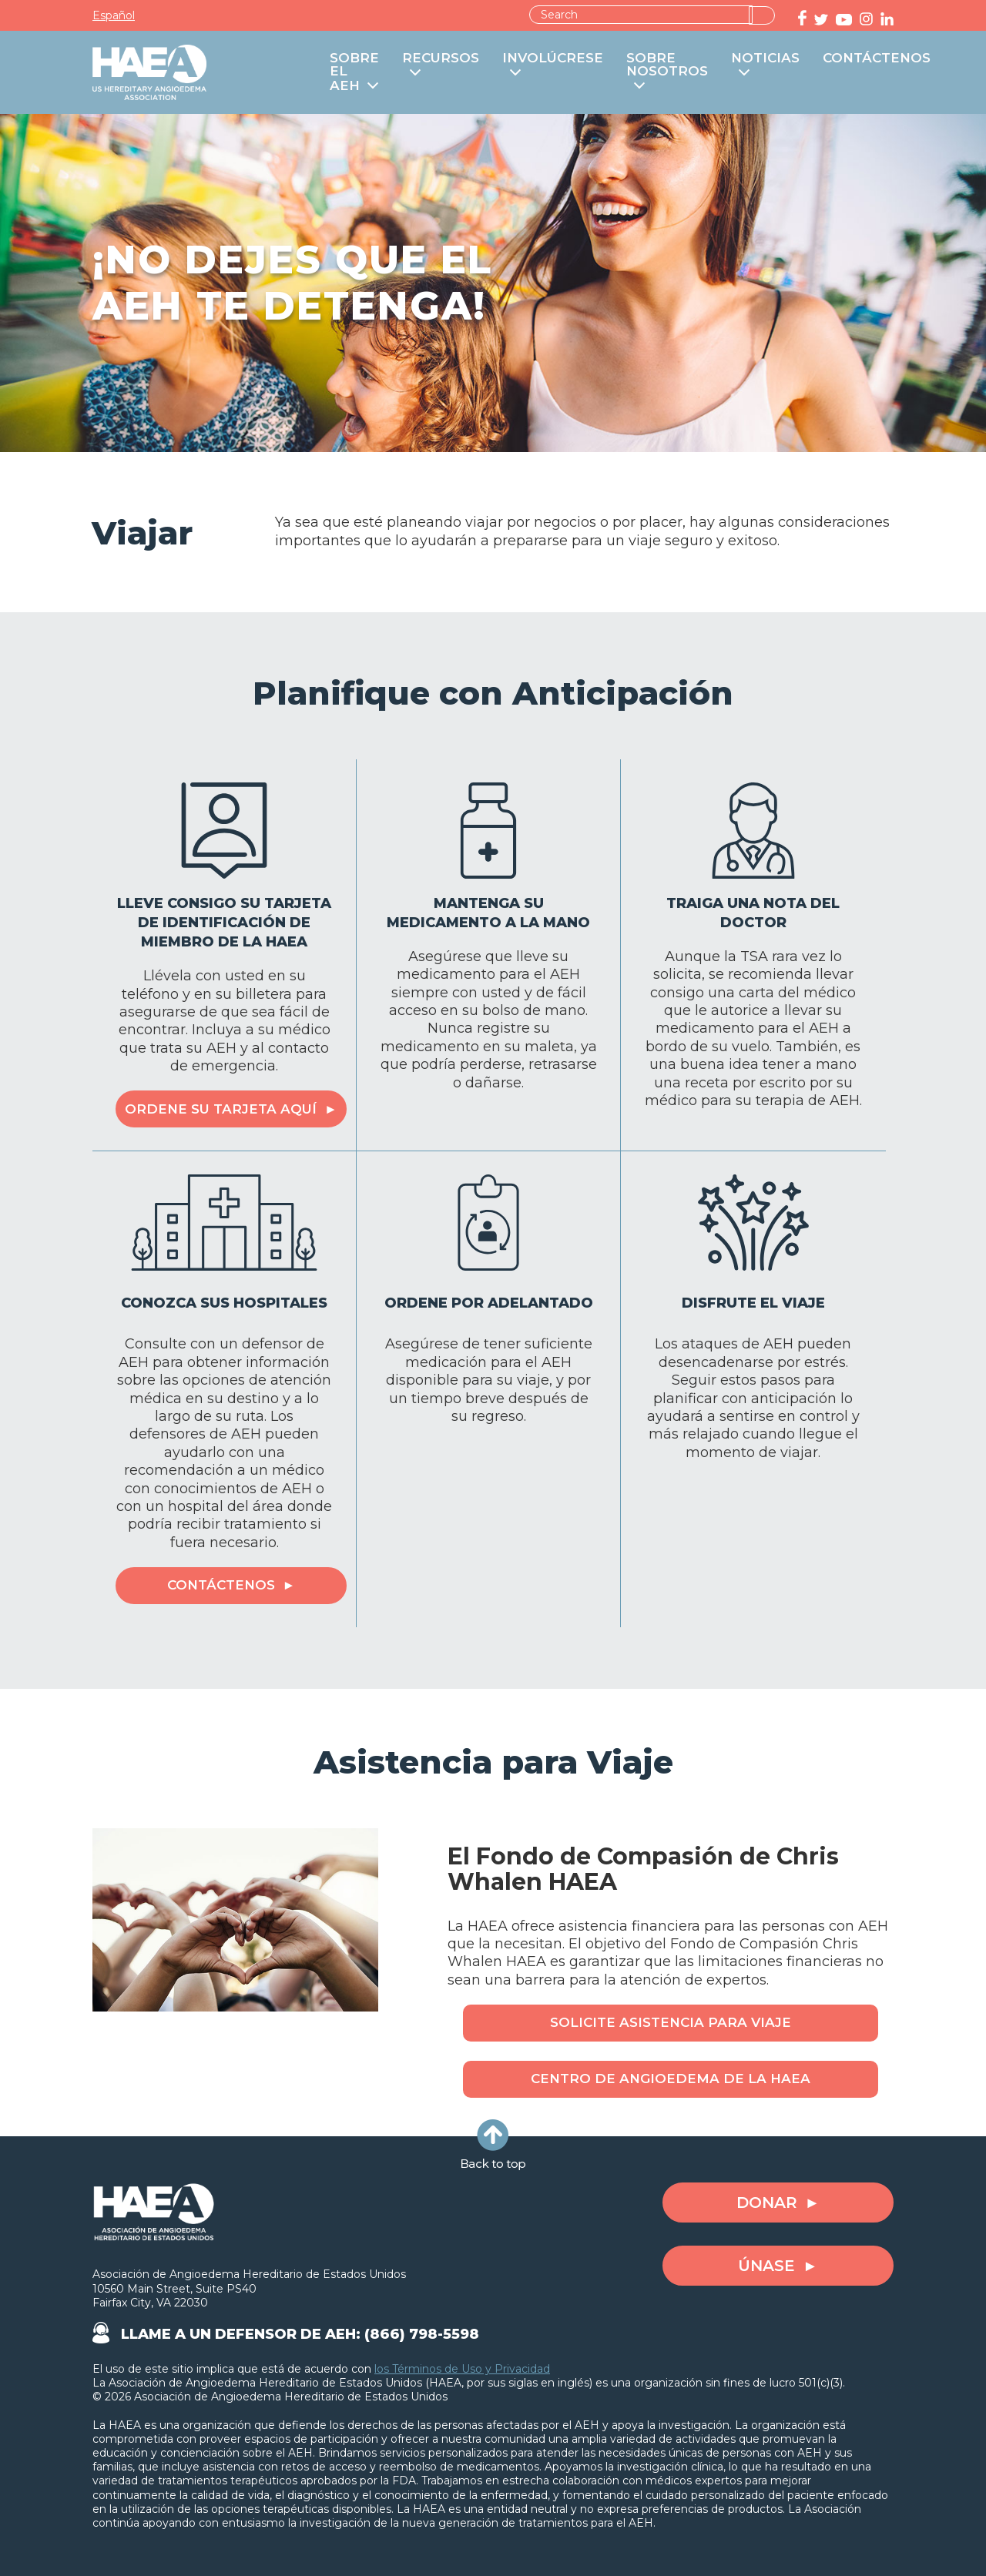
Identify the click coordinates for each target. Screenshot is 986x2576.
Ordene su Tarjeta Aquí (221, 1109)
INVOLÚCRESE (552, 58)
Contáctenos (221, 1585)
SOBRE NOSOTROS (667, 65)
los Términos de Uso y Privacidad (462, 2369)
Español (113, 15)
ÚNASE (766, 2265)
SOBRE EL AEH (354, 72)
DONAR (766, 2202)
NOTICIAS (765, 58)
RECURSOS (440, 58)
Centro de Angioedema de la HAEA (670, 2078)
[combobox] (641, 14)
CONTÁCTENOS (877, 58)
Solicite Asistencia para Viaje (670, 2022)
